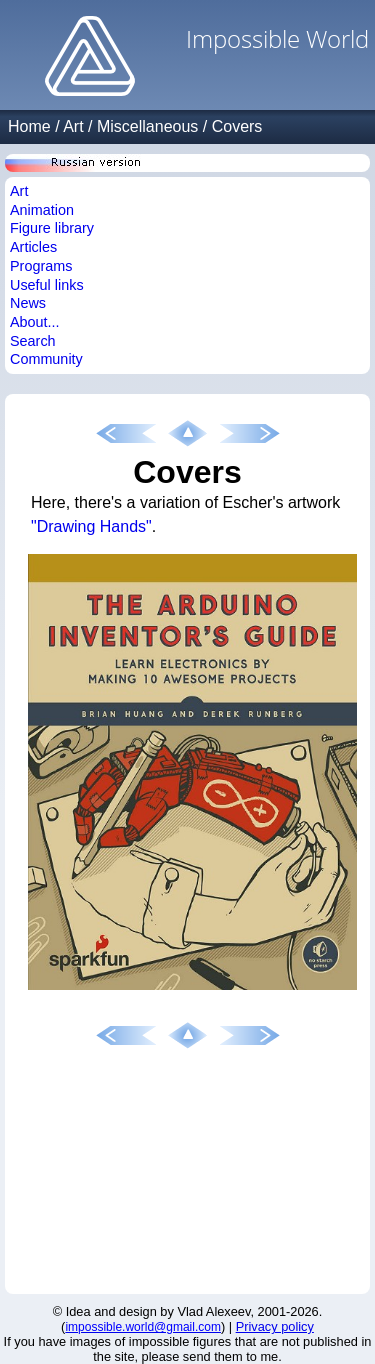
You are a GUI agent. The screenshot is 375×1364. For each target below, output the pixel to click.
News (28, 303)
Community (46, 359)
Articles (33, 247)
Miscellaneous (147, 126)
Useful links (47, 285)
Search (33, 341)
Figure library (52, 228)
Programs (41, 266)
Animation (42, 210)
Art (73, 126)
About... (35, 322)
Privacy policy (275, 1326)
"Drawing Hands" (91, 526)
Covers (237, 126)
